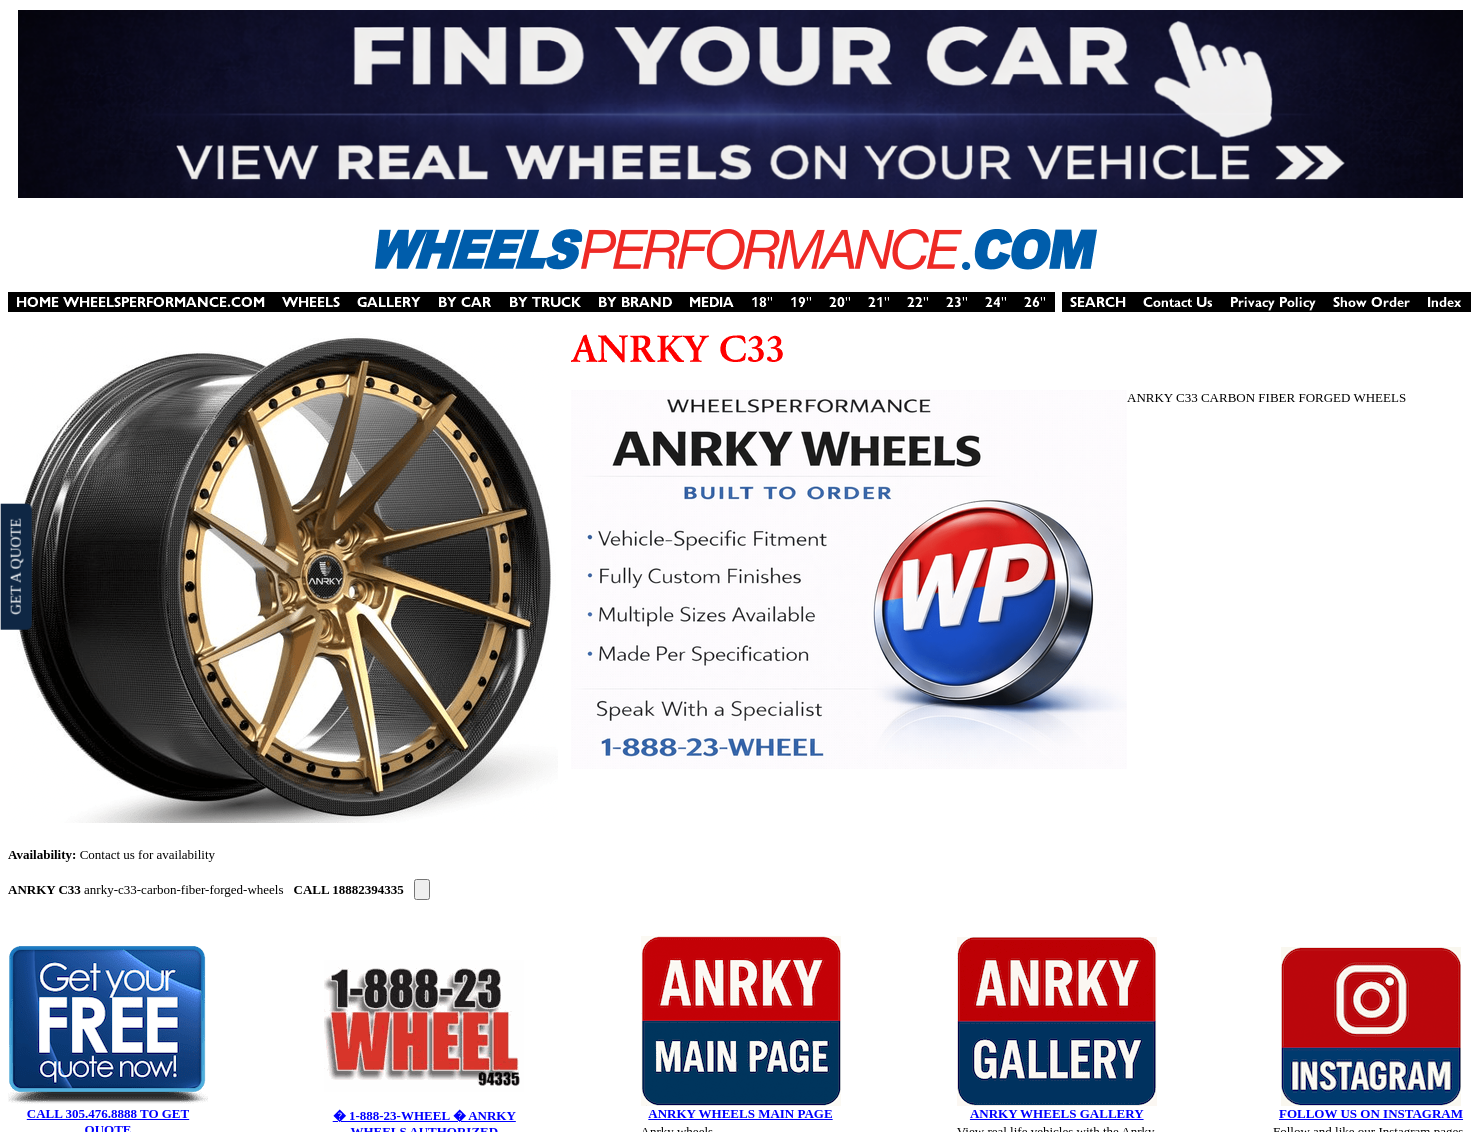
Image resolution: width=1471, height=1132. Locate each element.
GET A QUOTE (15, 566)
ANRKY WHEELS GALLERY (1057, 1113)
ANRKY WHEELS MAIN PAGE (740, 1113)
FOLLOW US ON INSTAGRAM (1371, 1113)
